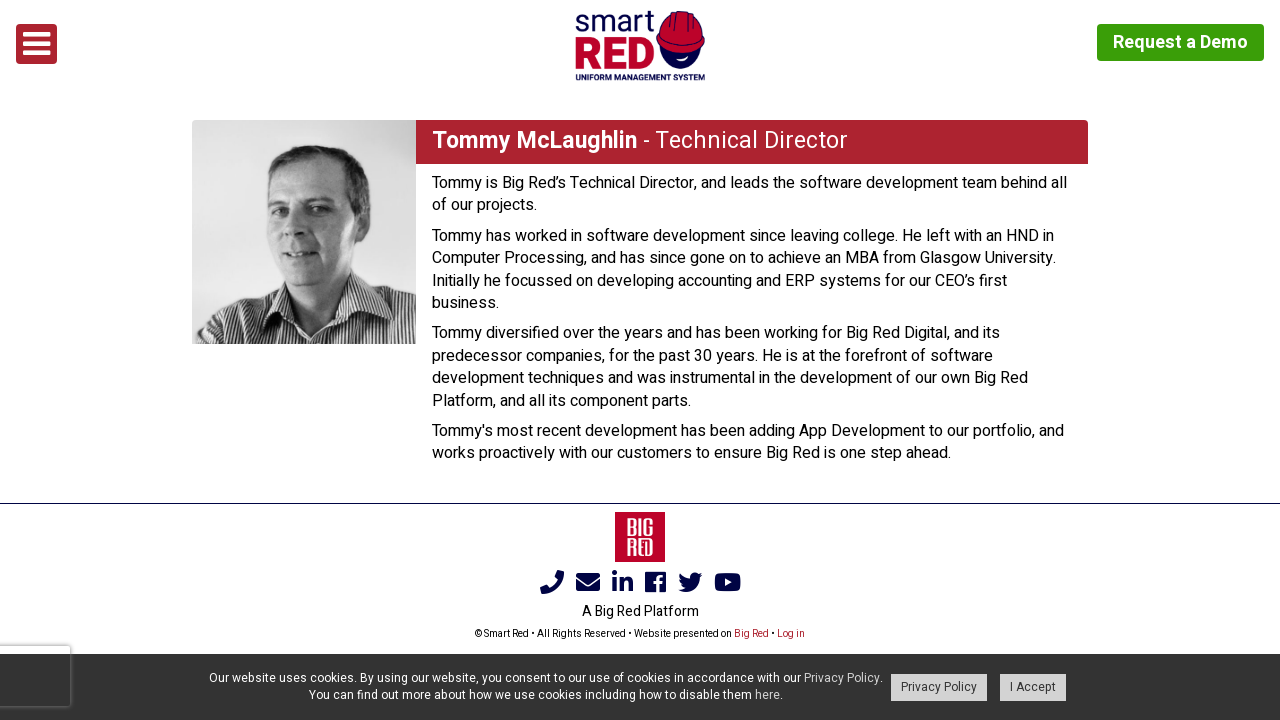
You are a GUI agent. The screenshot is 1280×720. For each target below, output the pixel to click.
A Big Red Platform (640, 611)
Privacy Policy (842, 678)
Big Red (751, 634)
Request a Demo (1180, 42)
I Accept (1033, 687)
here (767, 695)
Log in (791, 634)
